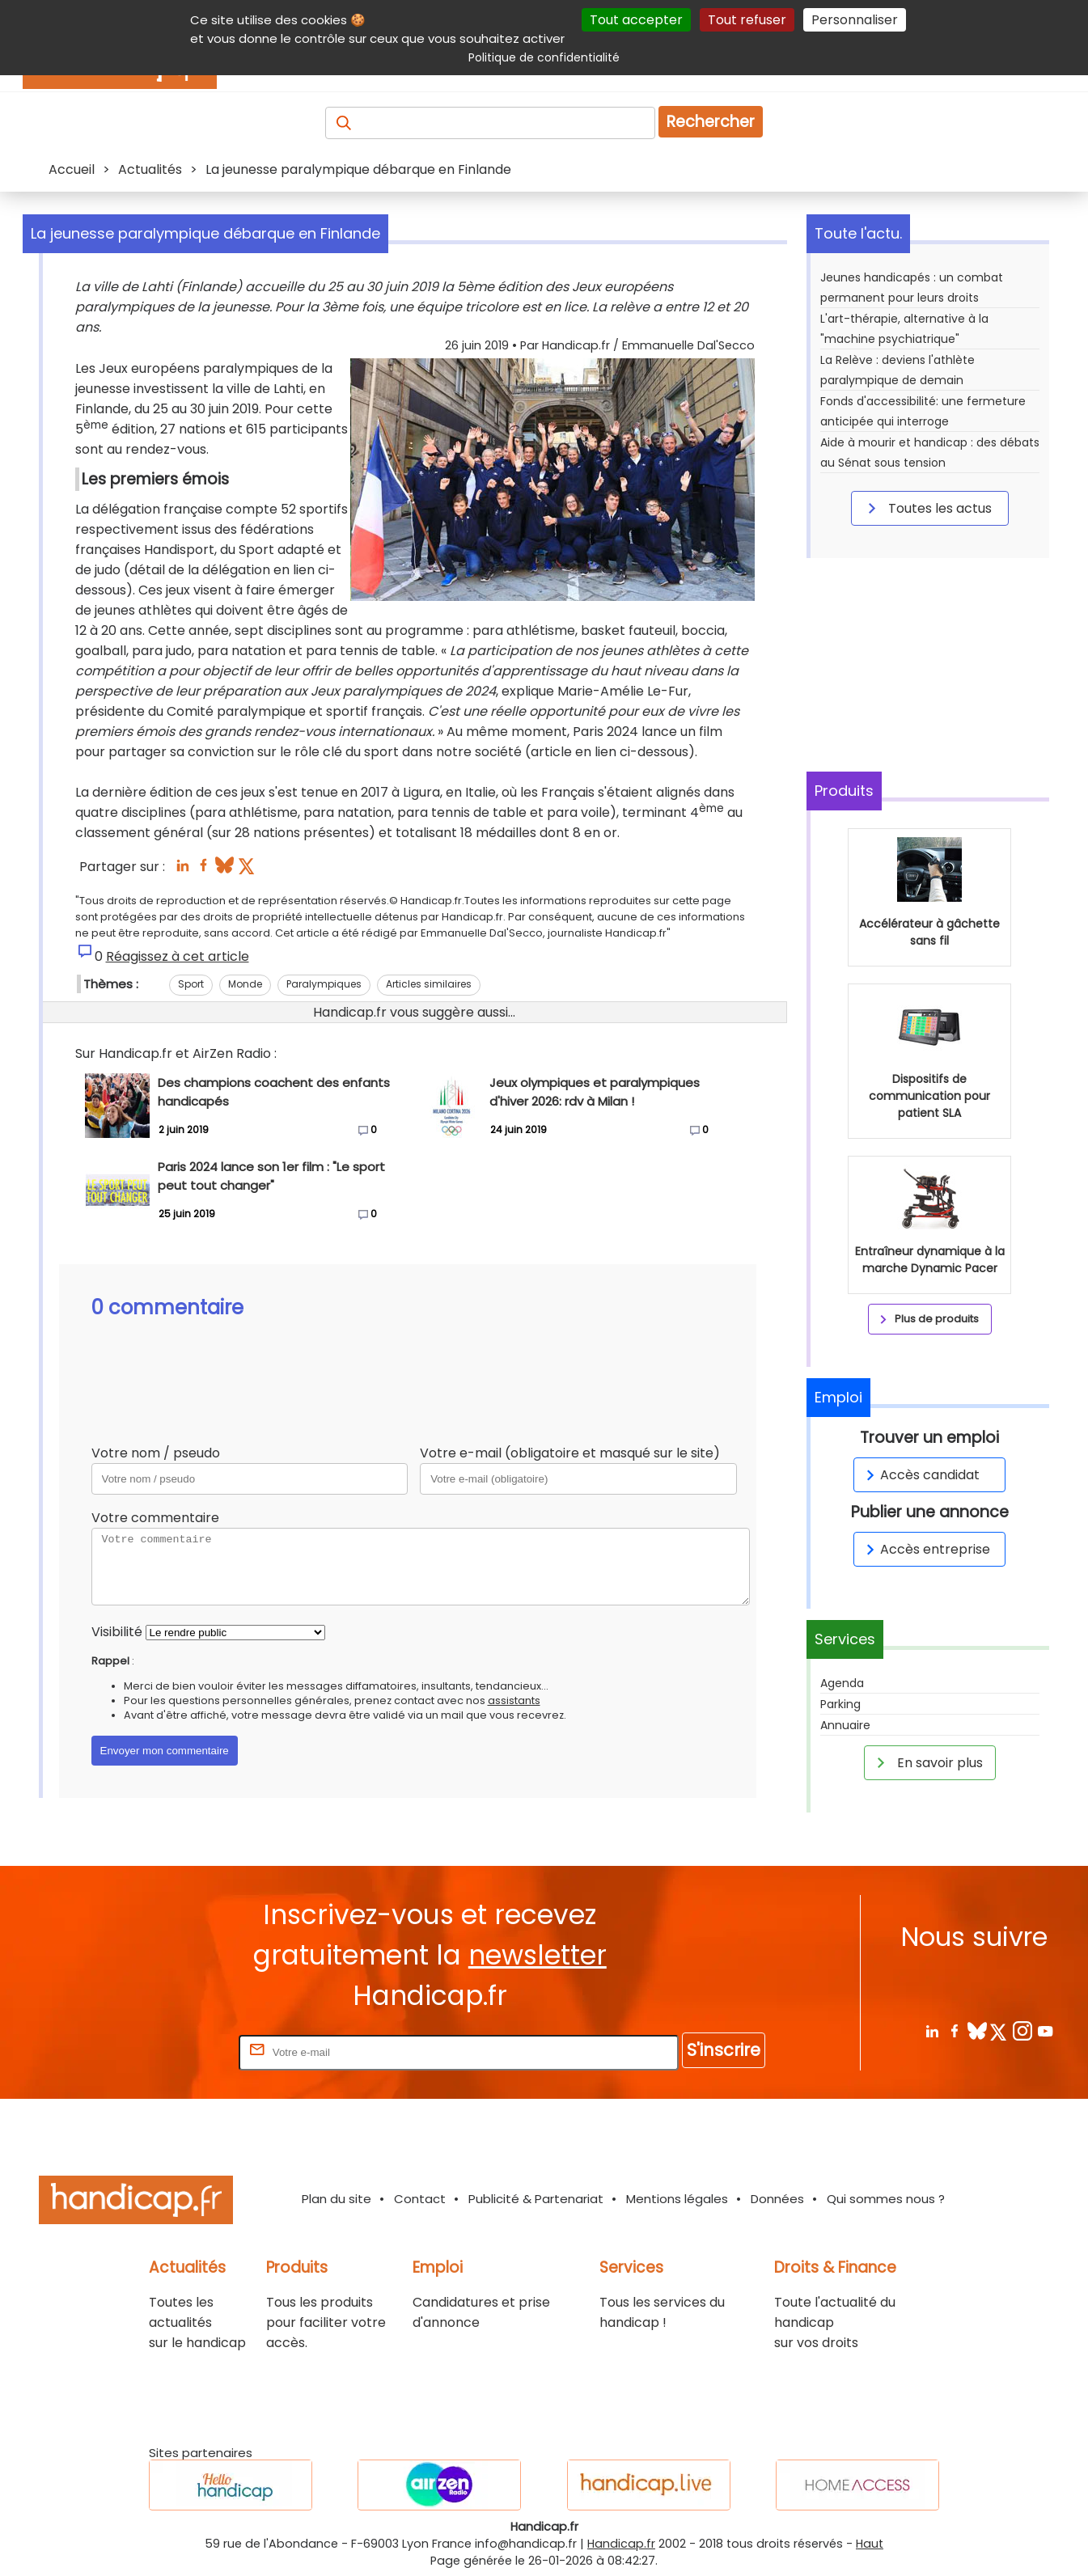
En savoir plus (927, 1762)
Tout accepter (636, 20)
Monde (245, 984)
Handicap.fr (621, 2544)
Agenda (842, 1683)
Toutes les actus (927, 508)
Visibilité (116, 1631)
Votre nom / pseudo (155, 1453)
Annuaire (845, 1725)
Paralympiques (324, 984)
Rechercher (711, 122)
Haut (869, 2544)
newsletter (537, 1955)
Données (777, 2198)
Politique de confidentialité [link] (544, 57)
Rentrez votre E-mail (171, 2051)
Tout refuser (747, 20)
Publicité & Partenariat (535, 2198)
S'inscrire (723, 2050)
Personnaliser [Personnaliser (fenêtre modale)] (854, 20)
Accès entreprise (925, 1549)
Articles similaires (429, 984)
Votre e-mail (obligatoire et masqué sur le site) (570, 1453)
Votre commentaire (155, 1517)
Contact (420, 2198)
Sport (191, 984)
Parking (840, 1704)
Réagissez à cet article (177, 956)
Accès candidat (920, 1475)
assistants (514, 1700)
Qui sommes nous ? (886, 2198)
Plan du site (336, 2198)
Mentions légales (677, 2198)
